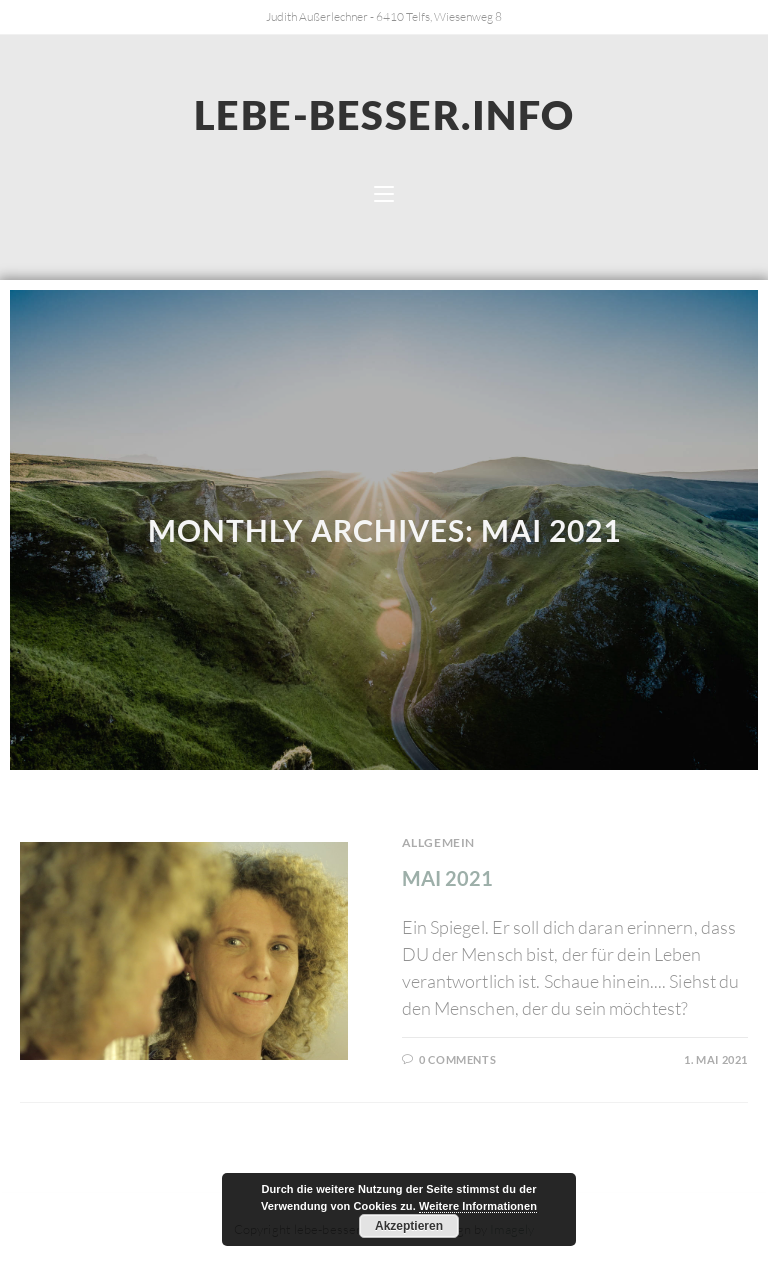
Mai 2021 (447, 878)
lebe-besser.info (384, 115)
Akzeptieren (409, 1226)
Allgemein (438, 842)
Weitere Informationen (478, 1206)
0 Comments (457, 1059)
